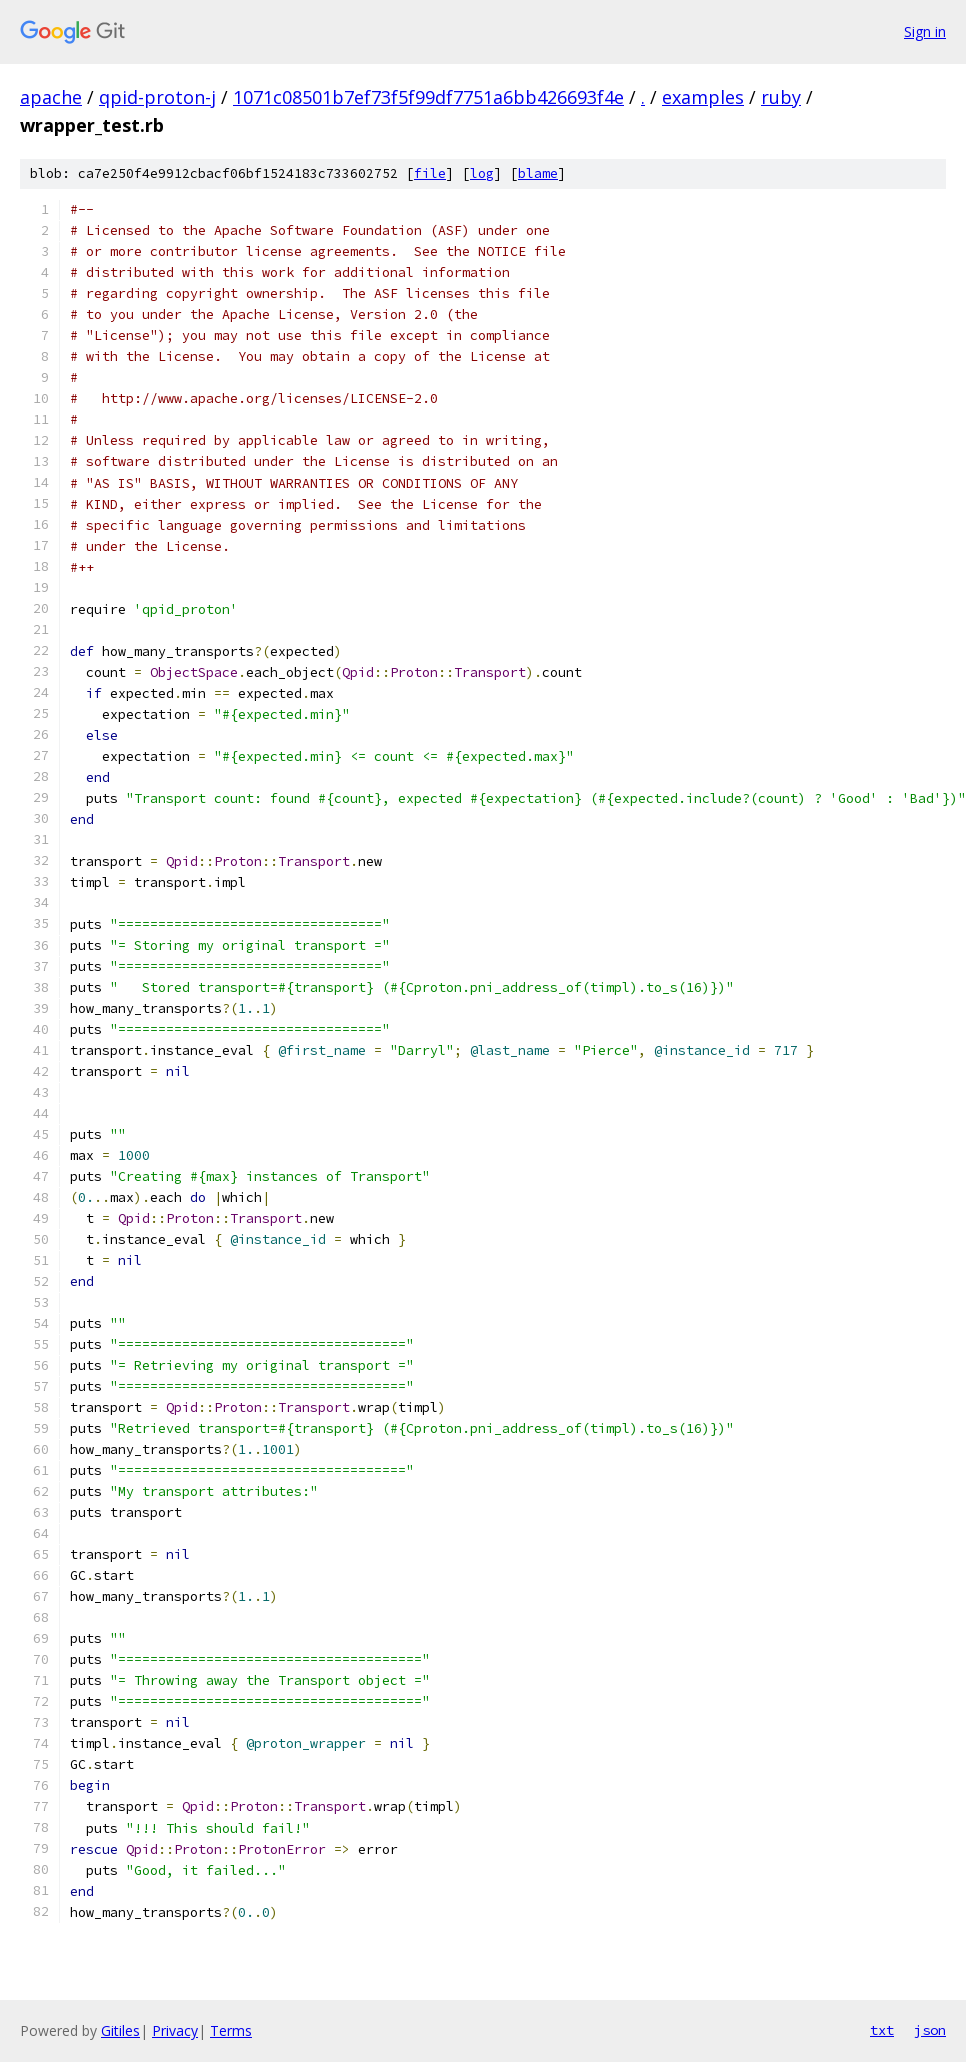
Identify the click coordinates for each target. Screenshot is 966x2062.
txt (882, 2030)
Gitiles (120, 2030)
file (430, 173)
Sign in (925, 31)
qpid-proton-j (157, 97)
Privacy (175, 2030)
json (930, 2030)
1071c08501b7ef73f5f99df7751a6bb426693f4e (428, 97)
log (482, 173)
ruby (781, 97)
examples (703, 97)
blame (538, 173)
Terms (231, 2030)
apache (51, 97)
